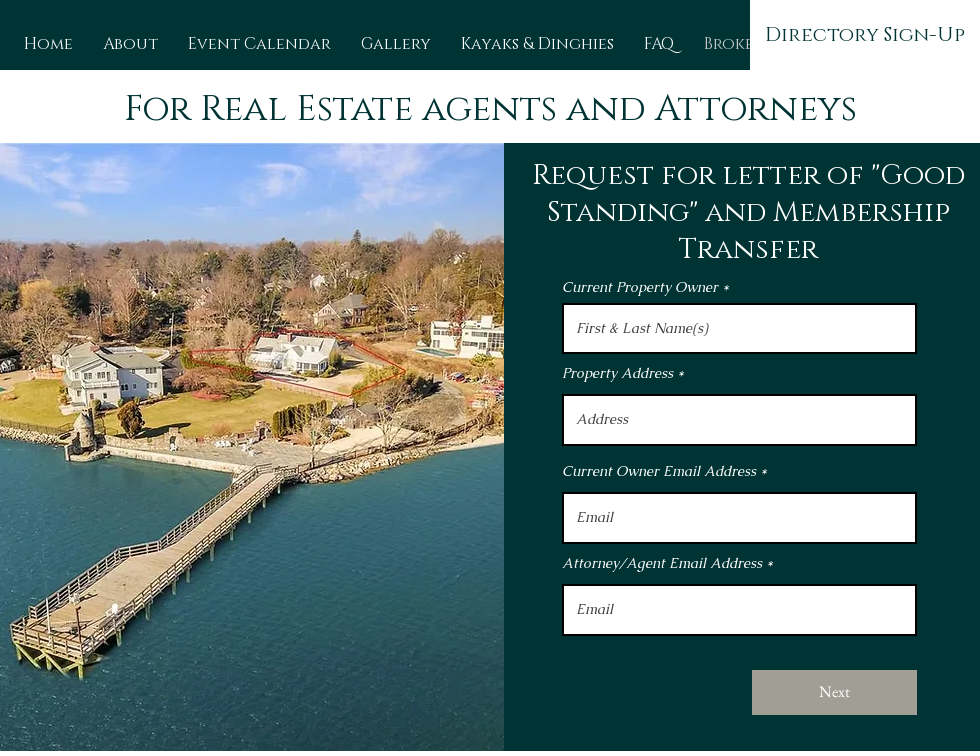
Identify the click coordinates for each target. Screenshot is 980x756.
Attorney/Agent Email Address (662, 563)
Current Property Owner (640, 287)
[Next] (834, 692)
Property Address (617, 373)
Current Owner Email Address (659, 471)
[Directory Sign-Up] (865, 35)
